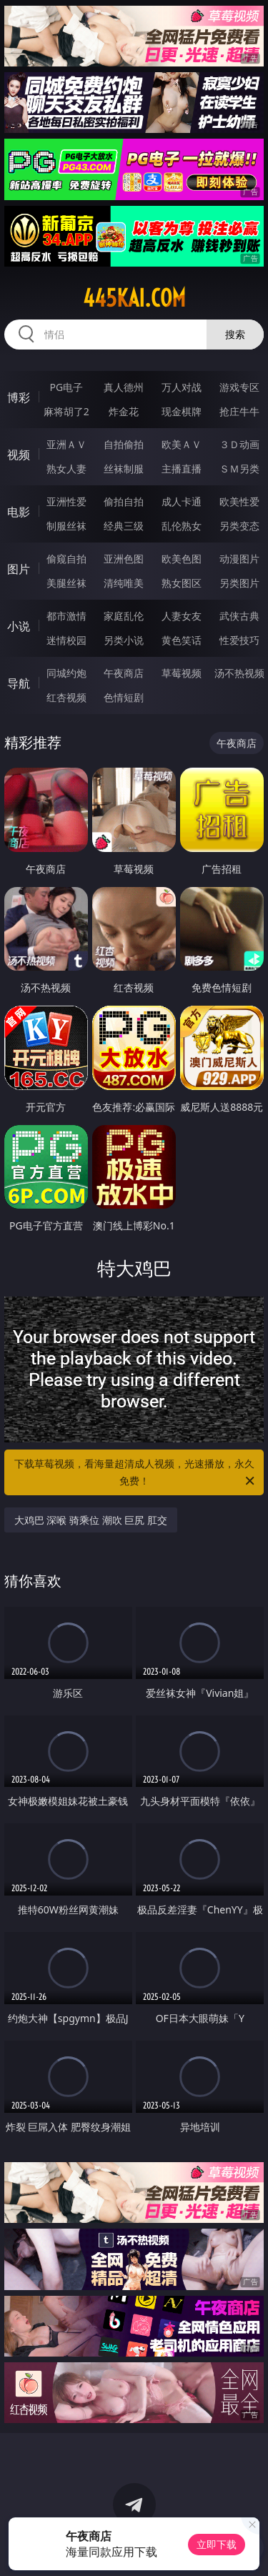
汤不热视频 (239, 673)
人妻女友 (182, 616)
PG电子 (66, 387)
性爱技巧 (239, 640)
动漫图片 (239, 558)
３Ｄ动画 (239, 444)
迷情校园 (66, 640)
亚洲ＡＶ (66, 444)
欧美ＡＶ (182, 444)
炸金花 (124, 411)
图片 (18, 569)
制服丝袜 (66, 525)
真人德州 (124, 387)
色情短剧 (124, 697)
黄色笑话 (182, 640)
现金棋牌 (182, 411)
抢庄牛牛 (239, 411)
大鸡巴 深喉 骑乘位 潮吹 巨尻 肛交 (90, 1520)
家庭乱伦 (124, 616)
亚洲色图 (124, 558)
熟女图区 (182, 583)
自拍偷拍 (124, 444)
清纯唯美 (124, 583)
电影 (18, 512)
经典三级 (124, 525)
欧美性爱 (239, 501)
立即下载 (217, 2544)
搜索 (235, 334)
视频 (18, 454)
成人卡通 (182, 501)
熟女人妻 (66, 468)
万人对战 (182, 387)
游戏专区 (239, 387)
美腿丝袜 (66, 583)
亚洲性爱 (66, 501)
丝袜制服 (124, 468)
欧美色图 (182, 558)
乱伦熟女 (182, 525)
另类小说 (124, 640)
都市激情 (66, 616)
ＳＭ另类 (239, 468)
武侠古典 (239, 616)
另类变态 (239, 525)
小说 (18, 626)
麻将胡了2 (66, 411)
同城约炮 (66, 673)
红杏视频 (66, 697)
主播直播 (182, 468)
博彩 (18, 397)
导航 (18, 683)
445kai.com (134, 298)
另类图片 (239, 583)
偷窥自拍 (66, 558)
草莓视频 (182, 673)
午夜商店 (124, 673)
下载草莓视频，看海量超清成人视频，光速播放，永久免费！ (135, 1473)
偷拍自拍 (124, 501)
